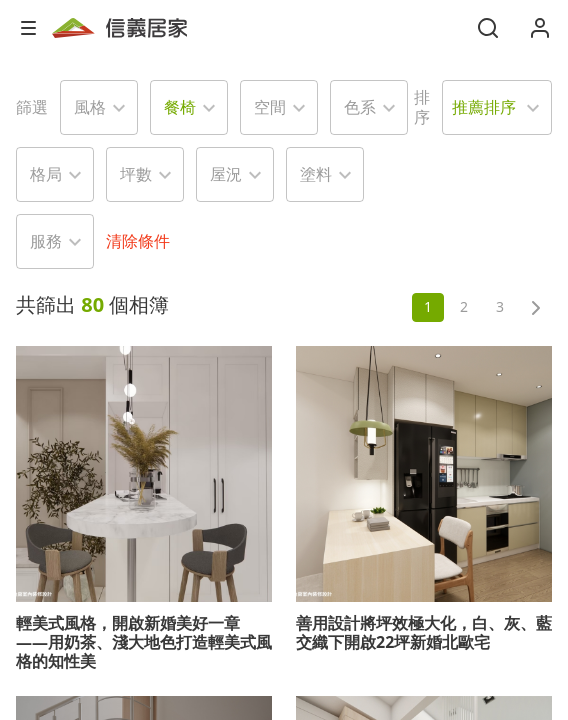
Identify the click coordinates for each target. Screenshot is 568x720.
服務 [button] (46, 241)
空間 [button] (270, 107)
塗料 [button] (316, 174)
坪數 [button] (136, 174)
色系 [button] (360, 107)
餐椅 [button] (180, 107)
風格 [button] (90, 107)
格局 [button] (46, 174)
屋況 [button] (226, 174)
